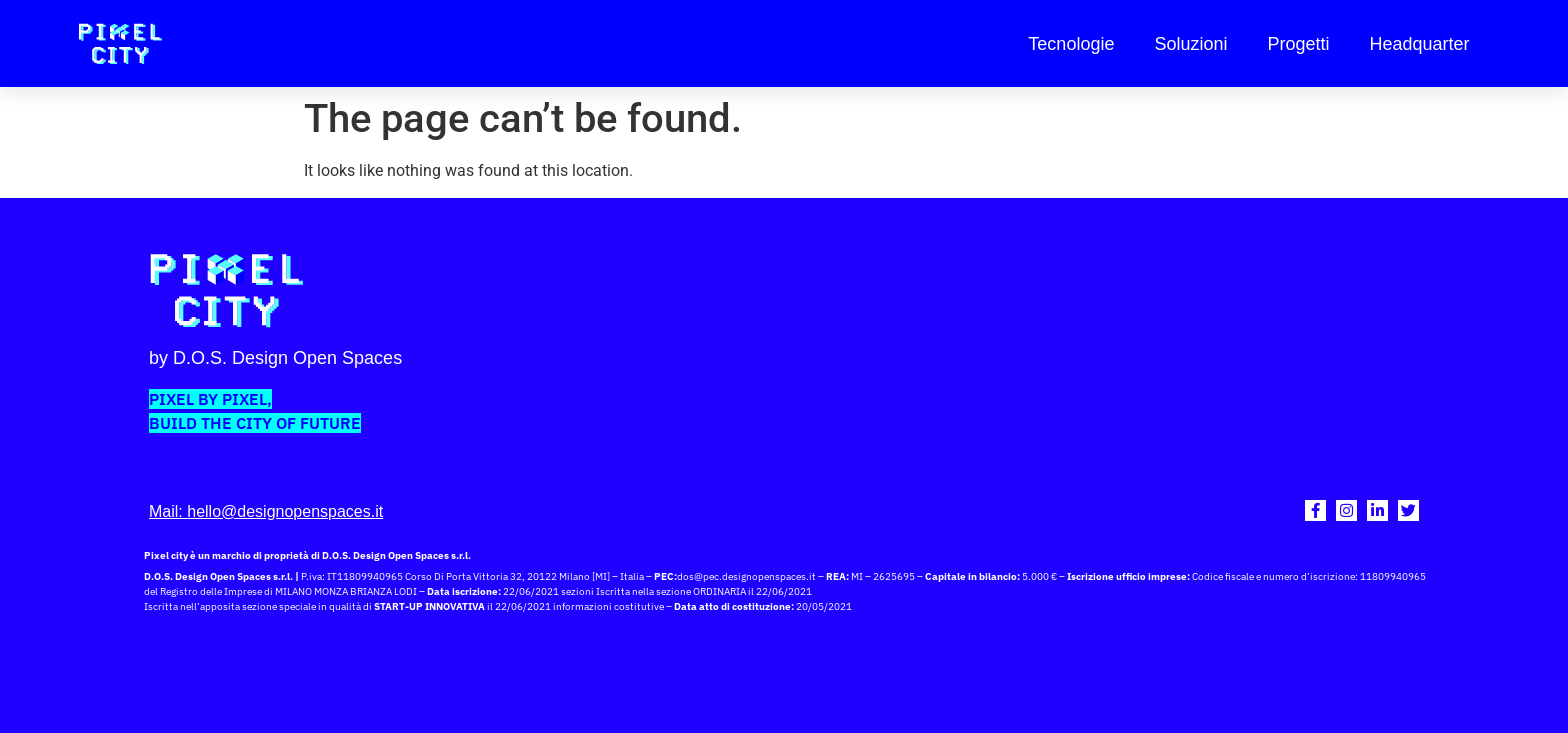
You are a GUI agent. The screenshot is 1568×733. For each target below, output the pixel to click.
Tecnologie (1071, 44)
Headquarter (1420, 44)
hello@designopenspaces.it (285, 511)
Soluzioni (1190, 44)
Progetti (1298, 44)
